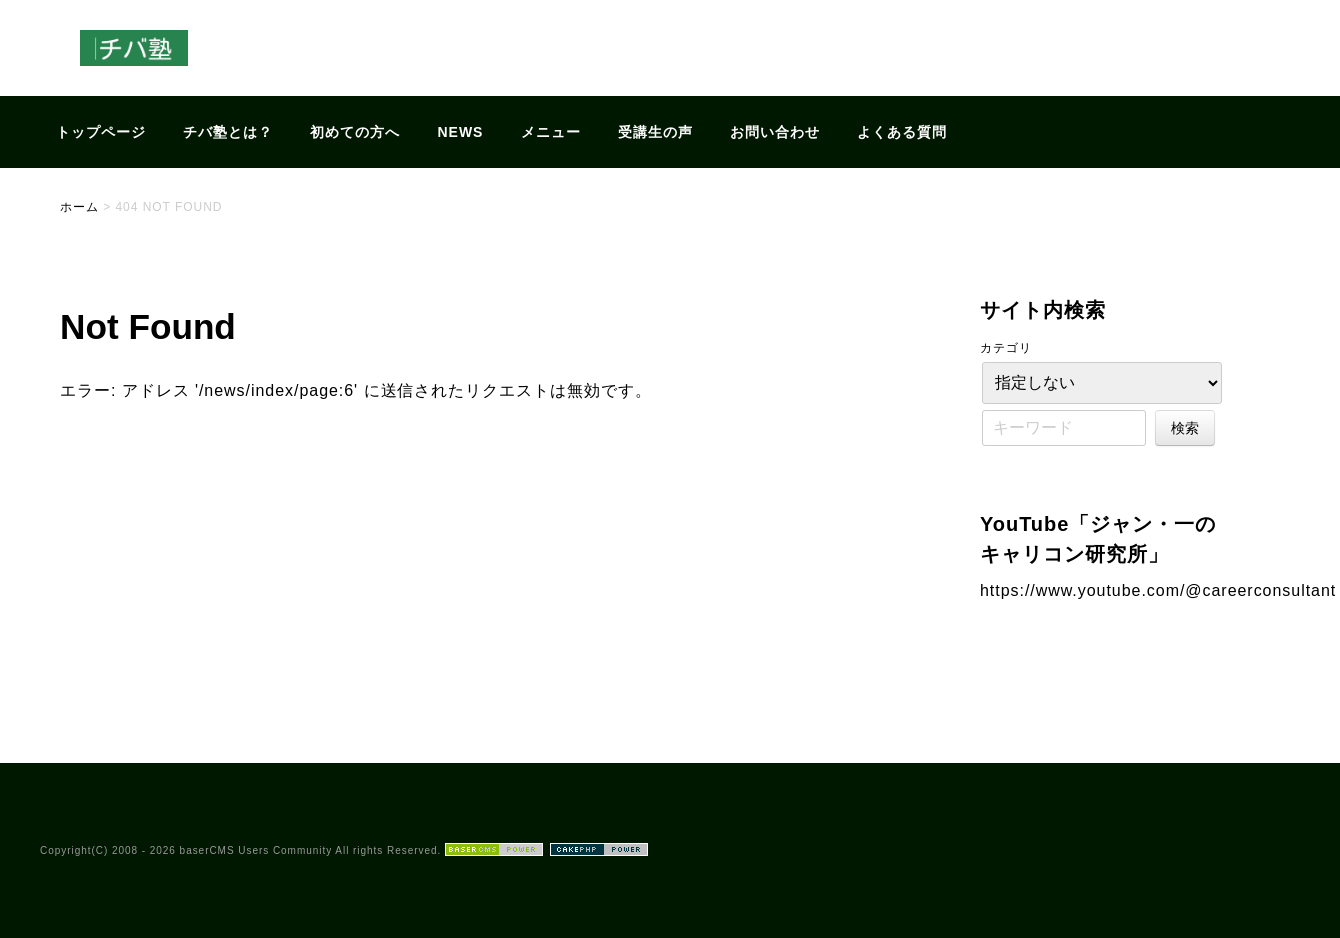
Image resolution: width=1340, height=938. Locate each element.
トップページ (101, 132)
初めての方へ (355, 132)
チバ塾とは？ (228, 132)
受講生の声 (655, 132)
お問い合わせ (775, 132)
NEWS (461, 132)
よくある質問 (902, 132)
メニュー (551, 132)
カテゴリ (1006, 348)
